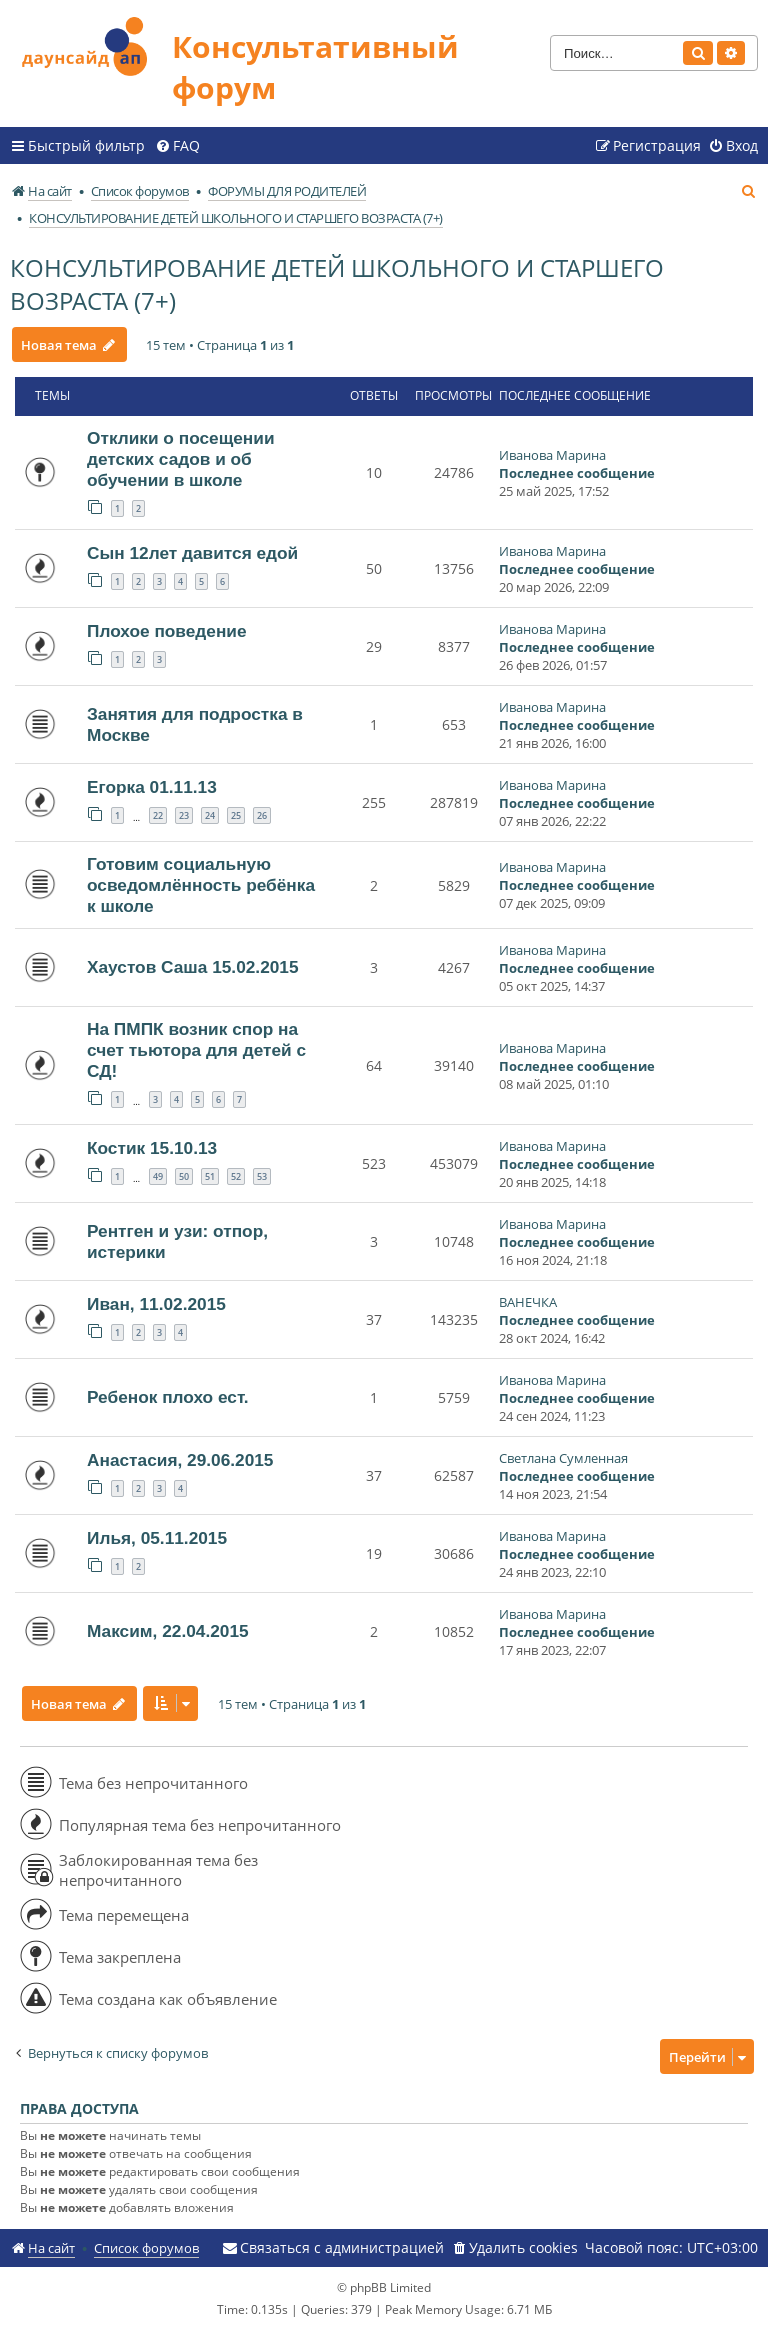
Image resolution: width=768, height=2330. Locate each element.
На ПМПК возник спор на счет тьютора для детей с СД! (196, 1050)
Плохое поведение (167, 631)
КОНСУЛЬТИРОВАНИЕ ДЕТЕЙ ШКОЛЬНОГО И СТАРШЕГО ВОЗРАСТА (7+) (337, 284)
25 (236, 815)
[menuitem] (177, 146)
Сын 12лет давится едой (192, 553)
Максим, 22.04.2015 (168, 1631)
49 (158, 1176)
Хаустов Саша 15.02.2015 (193, 967)
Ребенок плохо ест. (168, 1397)
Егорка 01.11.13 (152, 787)
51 (210, 1176)
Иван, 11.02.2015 (156, 1304)
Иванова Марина (552, 455)
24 (210, 815)
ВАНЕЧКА (528, 1302)
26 (262, 815)
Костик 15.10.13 (152, 1148)
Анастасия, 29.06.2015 (180, 1460)
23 (184, 815)
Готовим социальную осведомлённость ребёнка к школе (201, 885)
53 (262, 1176)
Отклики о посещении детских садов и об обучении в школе (181, 459)
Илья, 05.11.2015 (157, 1538)
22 (158, 815)
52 (236, 1176)
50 (184, 1176)
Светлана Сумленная (563, 1458)
